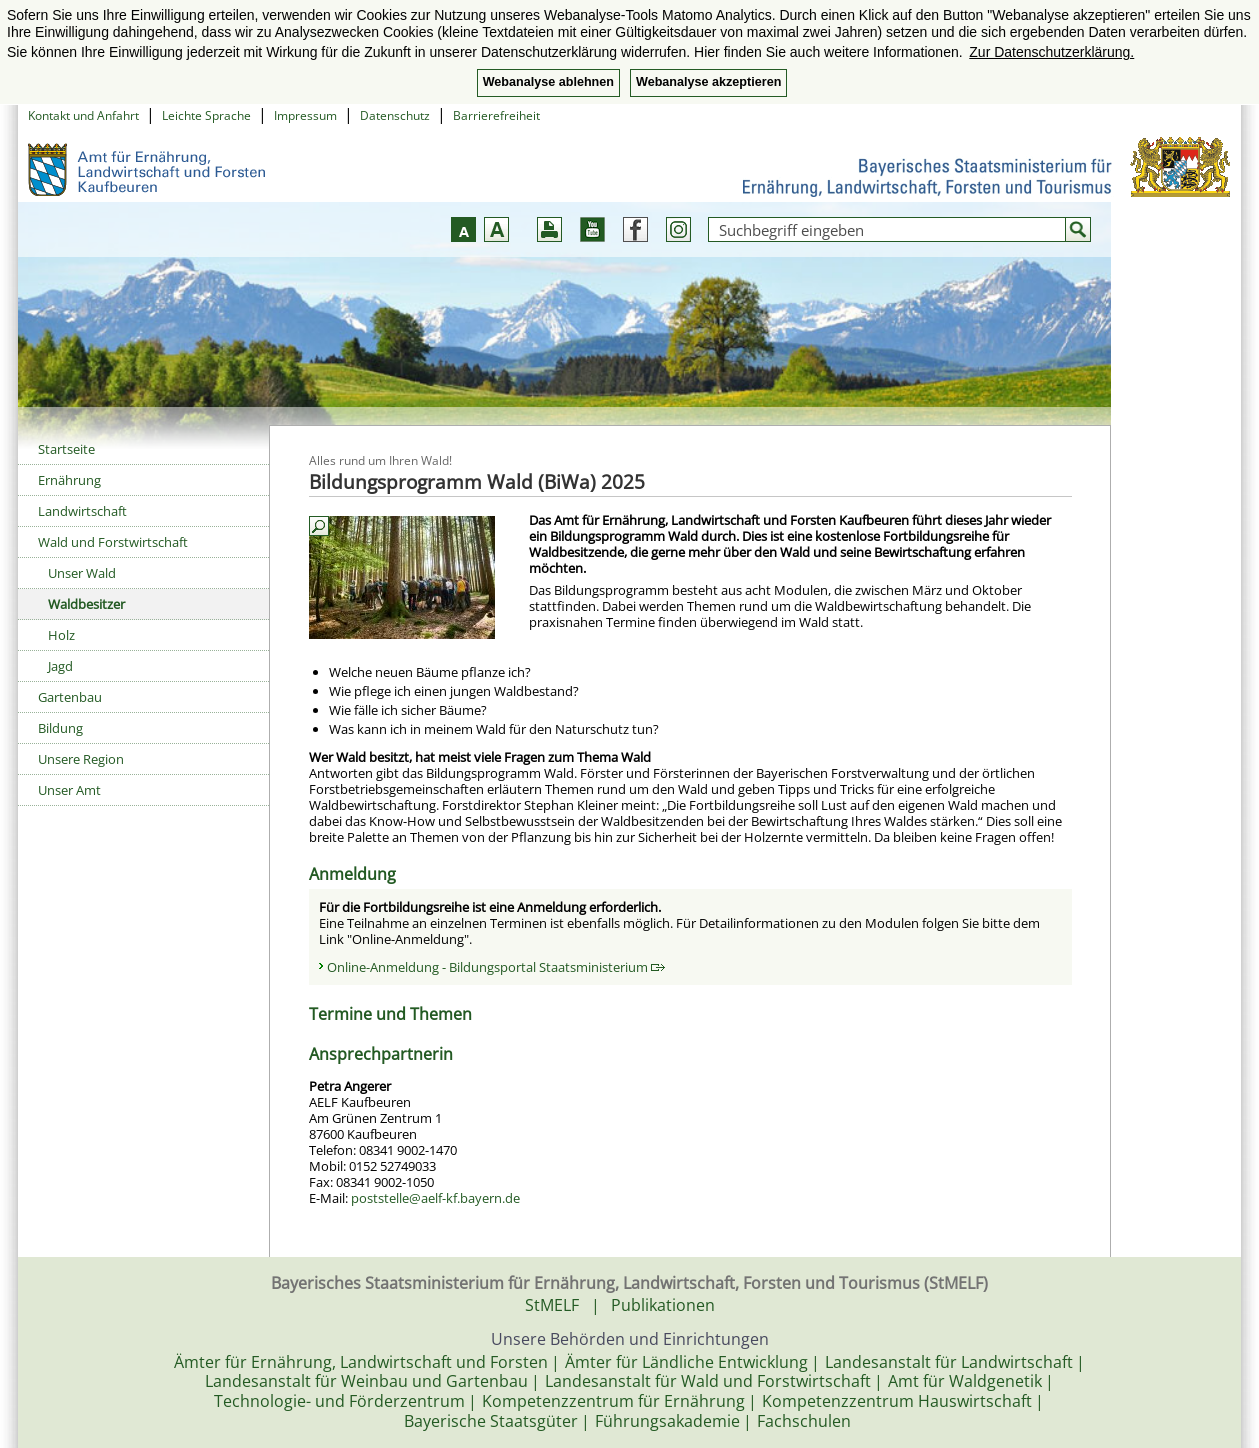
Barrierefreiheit (496, 115)
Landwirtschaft (82, 511)
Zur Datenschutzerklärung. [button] (1051, 52)
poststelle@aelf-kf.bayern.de (435, 1198)
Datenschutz (395, 115)
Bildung (60, 728)
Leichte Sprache (206, 115)
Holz (61, 635)
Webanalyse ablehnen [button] (548, 82)
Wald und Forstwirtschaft (113, 542)
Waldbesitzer (86, 604)
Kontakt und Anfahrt (83, 115)
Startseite (66, 449)
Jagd (60, 666)
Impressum (305, 115)
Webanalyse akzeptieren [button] (708, 82)
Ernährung (69, 480)
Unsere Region (81, 759)
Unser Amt (69, 790)
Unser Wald (82, 573)
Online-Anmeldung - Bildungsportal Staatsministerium (496, 967)
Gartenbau (70, 697)
